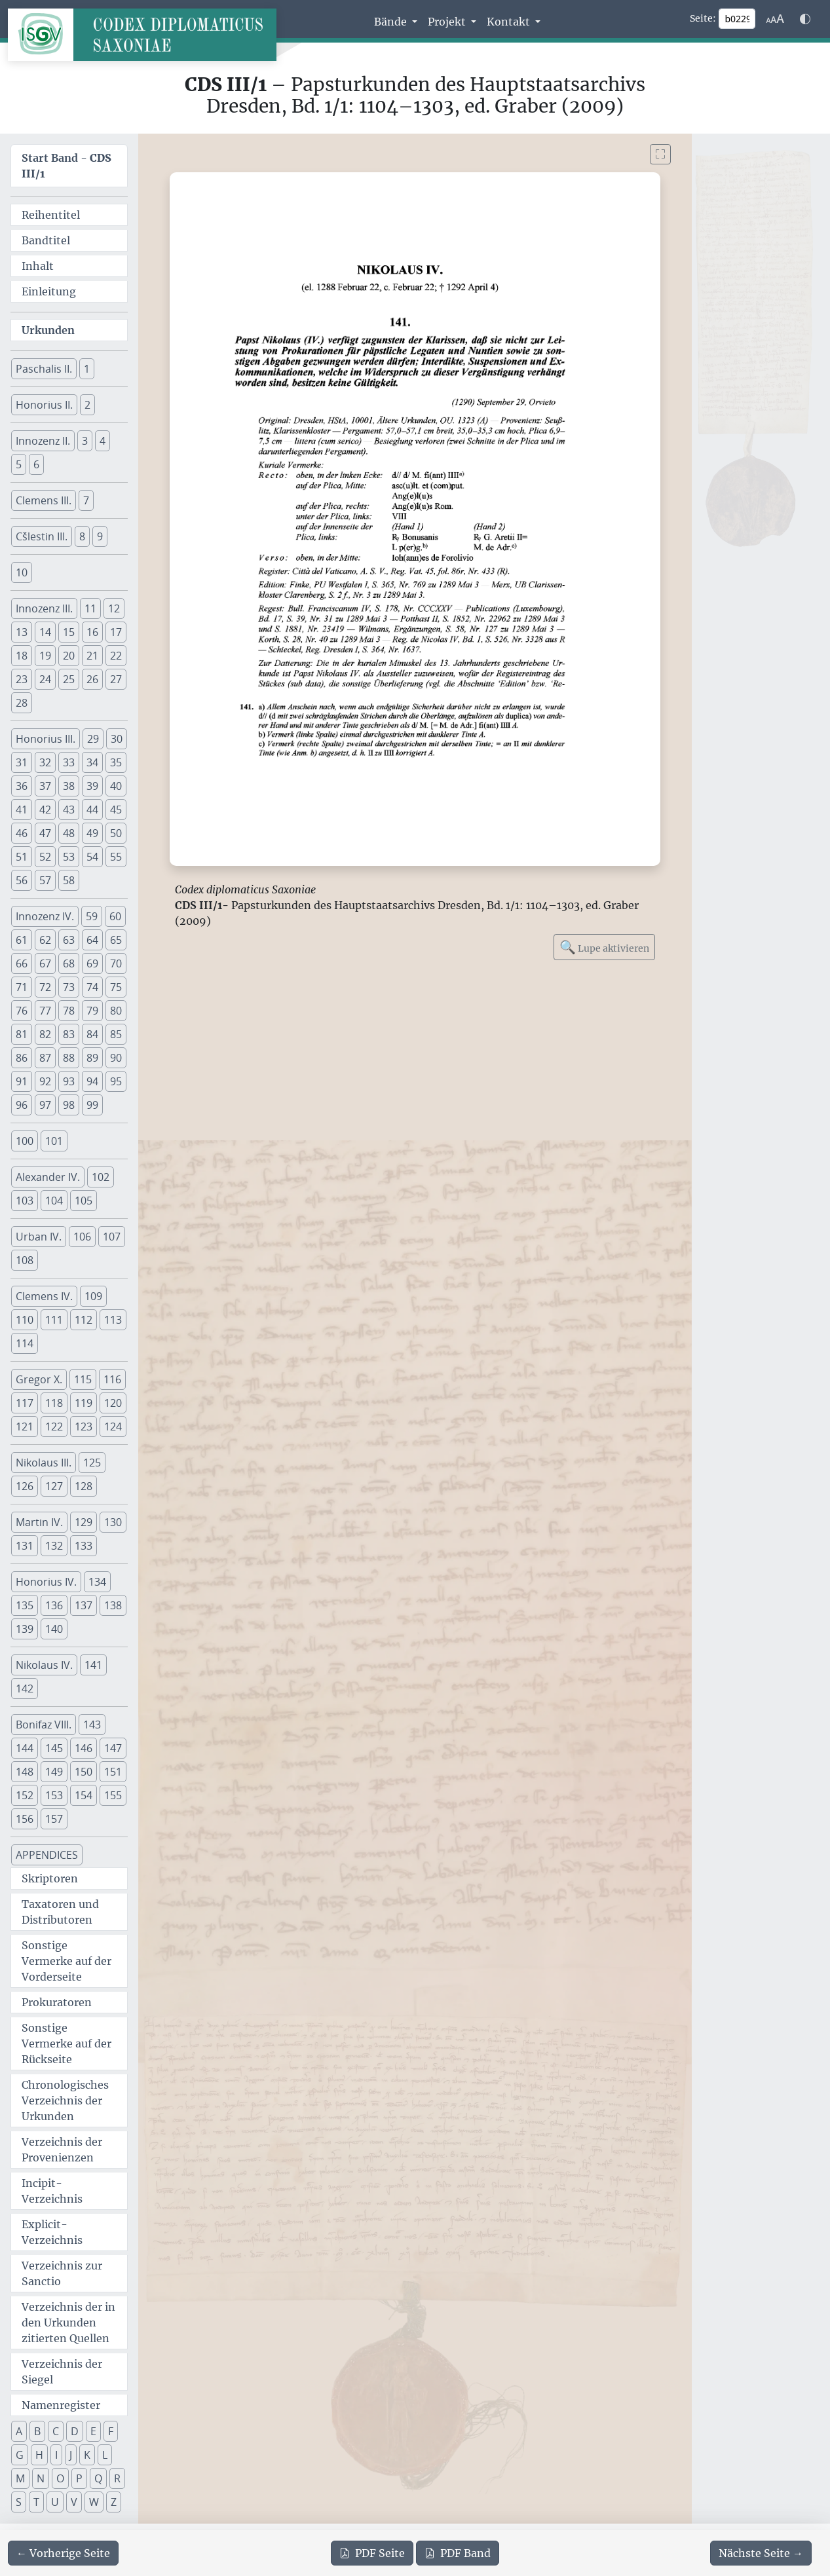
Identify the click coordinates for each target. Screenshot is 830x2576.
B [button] (37, 2431)
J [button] (70, 2455)
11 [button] (90, 608)
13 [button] (22, 632)
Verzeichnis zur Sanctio (62, 2273)
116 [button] (112, 1379)
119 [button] (83, 1403)
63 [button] (69, 940)
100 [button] (24, 1141)
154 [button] (83, 1795)
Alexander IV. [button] (48, 1177)
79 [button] (92, 1010)
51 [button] (22, 856)
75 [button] (116, 987)
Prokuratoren (57, 2002)
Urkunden (48, 330)
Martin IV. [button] (39, 1522)
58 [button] (69, 880)
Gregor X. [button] (39, 1379)
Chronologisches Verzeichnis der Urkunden (65, 2100)
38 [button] (69, 786)
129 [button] (83, 1522)
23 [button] (22, 679)
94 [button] (92, 1081)
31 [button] (22, 762)
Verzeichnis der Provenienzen (62, 2149)
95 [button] (116, 1081)
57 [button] (45, 880)
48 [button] (69, 833)
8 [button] (82, 536)
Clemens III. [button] (43, 500)
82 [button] (45, 1034)
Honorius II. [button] (44, 405)
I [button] (56, 2455)
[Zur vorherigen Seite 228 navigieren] (63, 2553)
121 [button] (24, 1426)
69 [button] (92, 963)
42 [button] (45, 809)
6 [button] (36, 464)
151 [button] (113, 1771)
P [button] (79, 2478)
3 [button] (85, 441)
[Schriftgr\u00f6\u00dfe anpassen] (775, 19)
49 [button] (92, 833)
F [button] (110, 2431)
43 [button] (69, 809)
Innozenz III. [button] (44, 608)
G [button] (20, 2455)
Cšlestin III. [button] (41, 536)
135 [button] (24, 1605)
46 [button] (22, 833)
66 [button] (22, 963)
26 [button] (92, 679)
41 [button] (22, 809)
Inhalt (38, 265)
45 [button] (116, 809)
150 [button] (83, 1771)
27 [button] (116, 679)
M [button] (20, 2478)
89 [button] (92, 1058)
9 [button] (100, 536)
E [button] (93, 2431)
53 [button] (69, 856)
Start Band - (66, 165)
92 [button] (45, 1081)
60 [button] (115, 916)
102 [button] (100, 1177)
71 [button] (22, 987)
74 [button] (92, 987)
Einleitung (49, 291)
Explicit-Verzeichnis (52, 2232)
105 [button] (83, 1200)
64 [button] (92, 940)
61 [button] (22, 940)
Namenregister (61, 2405)
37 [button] (45, 786)
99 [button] (92, 1105)
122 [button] (54, 1426)
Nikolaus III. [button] (43, 1462)
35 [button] (116, 762)
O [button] (60, 2478)
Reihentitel (51, 214)
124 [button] (113, 1426)
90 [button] (116, 1058)
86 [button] (22, 1058)
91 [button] (22, 1081)
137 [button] (83, 1605)
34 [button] (92, 762)
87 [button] (45, 1058)
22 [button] (116, 655)
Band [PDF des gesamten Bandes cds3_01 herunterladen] (457, 2553)
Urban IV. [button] (39, 1236)
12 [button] (114, 608)
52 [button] (45, 856)
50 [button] (116, 833)
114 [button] (24, 1343)
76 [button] (22, 1010)
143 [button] (92, 1724)
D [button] (75, 2431)
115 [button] (83, 1379)
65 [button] (116, 940)
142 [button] (24, 1688)
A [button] (19, 2431)
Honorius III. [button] (45, 739)
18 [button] (22, 655)
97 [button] (45, 1105)
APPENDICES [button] (47, 1855)
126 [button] (24, 1486)
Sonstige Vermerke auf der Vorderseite (66, 1961)
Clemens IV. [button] (44, 1296)
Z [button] (114, 2502)
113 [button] (113, 1320)
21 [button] (92, 655)
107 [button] (112, 1236)
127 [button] (54, 1486)
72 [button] (45, 987)
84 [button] (92, 1034)
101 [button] (54, 1141)
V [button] (74, 2502)
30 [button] (117, 739)
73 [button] (69, 987)
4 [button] (102, 441)
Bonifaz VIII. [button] (43, 1724)
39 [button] (92, 786)
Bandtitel (46, 240)
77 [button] (45, 1010)
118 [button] (54, 1403)
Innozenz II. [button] (43, 441)
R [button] (117, 2478)
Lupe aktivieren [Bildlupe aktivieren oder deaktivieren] (604, 947)
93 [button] (69, 1081)
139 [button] (24, 1629)
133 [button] (83, 1546)
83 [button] (69, 1034)
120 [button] (113, 1403)
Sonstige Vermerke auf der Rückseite (66, 2043)
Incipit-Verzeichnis (52, 2190)
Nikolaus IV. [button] (44, 1665)
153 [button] (54, 1795)
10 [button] (22, 572)
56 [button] (22, 880)
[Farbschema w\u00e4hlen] (805, 19)
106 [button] (82, 1236)
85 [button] (116, 1034)
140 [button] (54, 1629)
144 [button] (24, 1748)
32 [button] (45, 762)
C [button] (55, 2431)
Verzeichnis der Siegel (62, 2371)
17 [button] (116, 632)
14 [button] (45, 632)
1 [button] (87, 369)
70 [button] (116, 963)
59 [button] (92, 916)
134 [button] (97, 1582)
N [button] (41, 2478)
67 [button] (45, 963)
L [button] (104, 2455)
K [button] (87, 2455)
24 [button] (45, 679)
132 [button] (54, 1546)
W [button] (94, 2502)
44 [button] (92, 809)
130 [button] (113, 1522)
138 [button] (113, 1605)
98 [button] (69, 1105)
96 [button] (22, 1105)
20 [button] (69, 655)
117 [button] (24, 1403)
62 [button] (45, 940)
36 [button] (22, 786)
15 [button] (69, 632)
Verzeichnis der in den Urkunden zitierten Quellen (68, 2322)
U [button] (55, 2502)
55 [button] (116, 856)
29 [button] (93, 739)
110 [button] (24, 1320)
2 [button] (87, 405)
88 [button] (69, 1058)
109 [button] (93, 1296)
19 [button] (45, 655)
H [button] (39, 2455)
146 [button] (83, 1748)
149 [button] (54, 1771)
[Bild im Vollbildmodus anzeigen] (660, 154)
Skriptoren (50, 1878)
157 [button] (54, 1819)
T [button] (36, 2502)
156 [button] (24, 1819)
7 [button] (86, 500)
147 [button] (113, 1748)
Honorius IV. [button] (46, 1582)
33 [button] (69, 762)
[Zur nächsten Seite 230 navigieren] (761, 2553)
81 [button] (22, 1034)
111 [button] (54, 1320)
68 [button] (69, 963)
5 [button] (19, 464)
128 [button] (83, 1486)
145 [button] (54, 1748)
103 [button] (24, 1200)
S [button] (19, 2502)
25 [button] (69, 679)
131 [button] (24, 1546)
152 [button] (24, 1795)
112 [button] (83, 1320)
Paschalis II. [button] (44, 369)
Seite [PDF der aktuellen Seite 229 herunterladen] (372, 2553)
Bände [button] (391, 21)
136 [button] (54, 1605)
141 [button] (93, 1665)
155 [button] (113, 1795)
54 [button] (92, 856)
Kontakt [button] (510, 21)
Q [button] (98, 2478)
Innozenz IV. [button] (45, 916)
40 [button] (116, 786)
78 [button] (69, 1010)
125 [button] (92, 1462)
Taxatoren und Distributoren (60, 1911)
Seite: (703, 18)
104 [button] (54, 1200)
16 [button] (92, 632)
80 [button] (116, 1010)
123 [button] (83, 1426)
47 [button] (45, 833)
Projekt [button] (448, 21)
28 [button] (22, 703)
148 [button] (24, 1771)
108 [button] (24, 1260)
